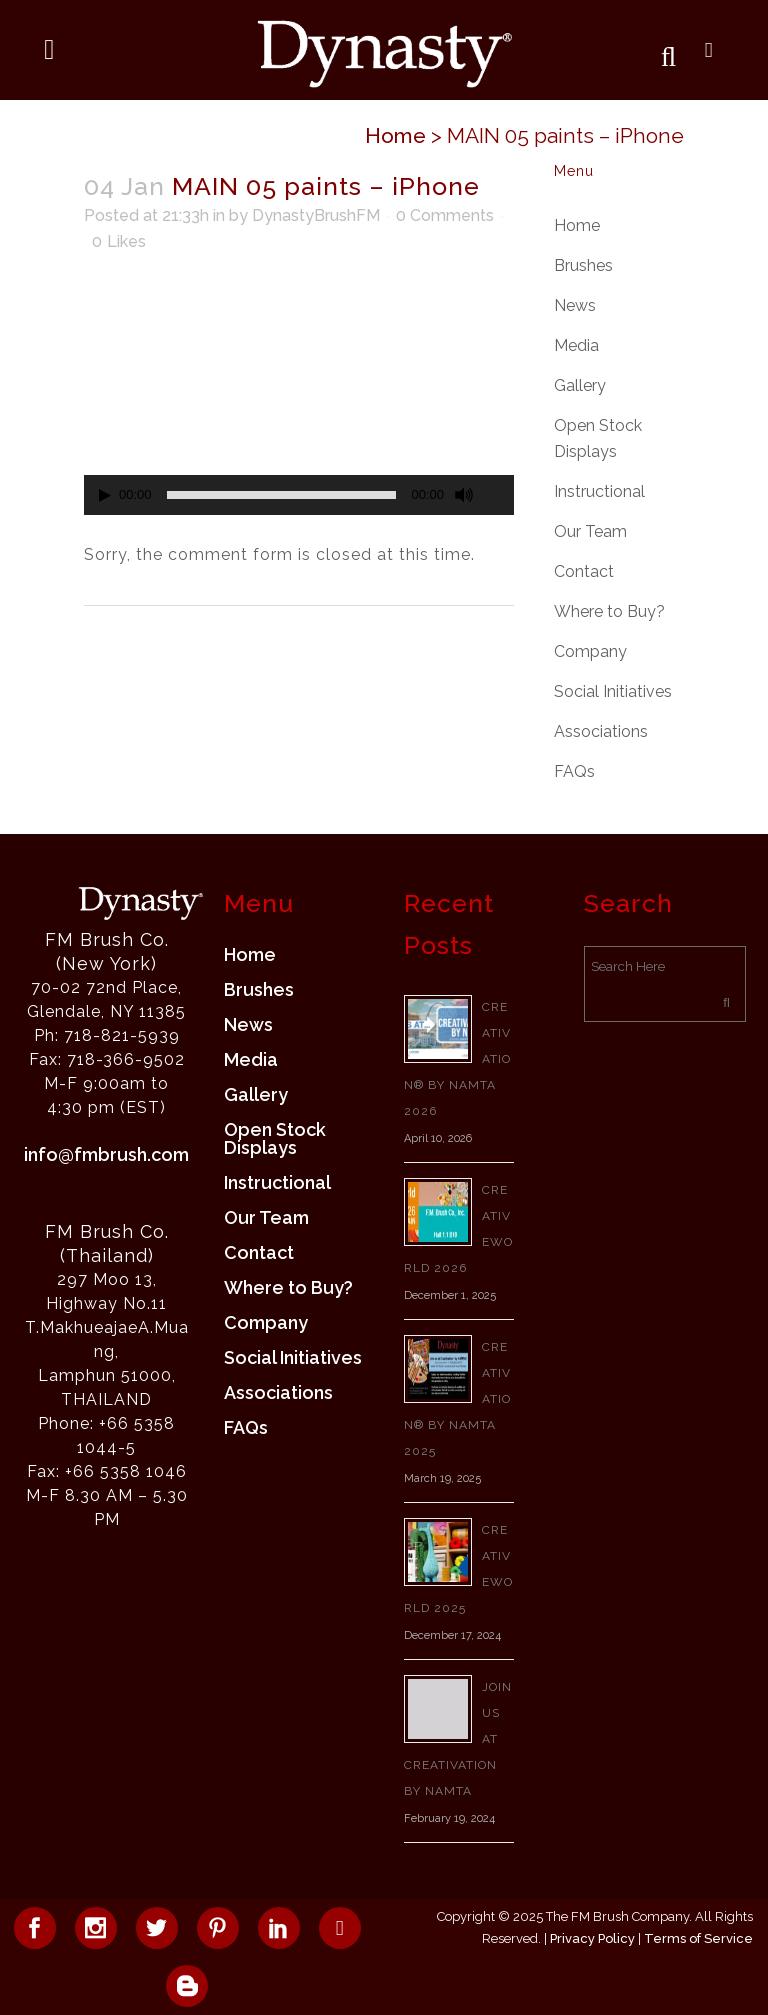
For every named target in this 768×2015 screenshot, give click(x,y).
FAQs (574, 771)
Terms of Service (698, 1938)
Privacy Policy (592, 1938)
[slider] (282, 495)
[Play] (105, 495)
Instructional (599, 491)
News (575, 305)
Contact (584, 571)
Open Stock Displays (275, 1139)
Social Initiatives (613, 691)
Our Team (590, 531)
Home (395, 135)
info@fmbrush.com (106, 1154)
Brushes (583, 265)
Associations (601, 731)
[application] (299, 394)
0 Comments (445, 215)
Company (590, 651)
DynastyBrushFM (316, 215)
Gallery (580, 385)
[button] (299, 394)
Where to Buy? (609, 611)
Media (576, 345)
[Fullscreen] (500, 495)
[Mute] (464, 495)
